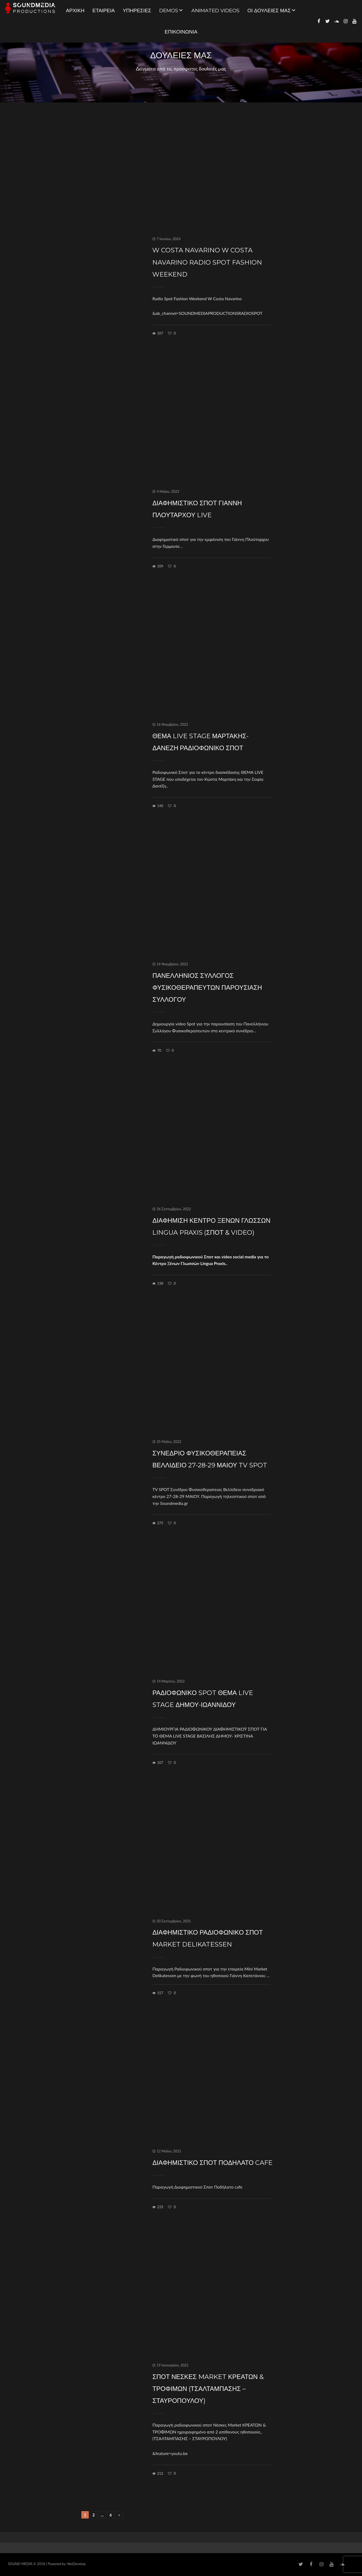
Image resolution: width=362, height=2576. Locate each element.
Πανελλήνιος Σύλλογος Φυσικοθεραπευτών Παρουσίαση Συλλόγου (207, 987)
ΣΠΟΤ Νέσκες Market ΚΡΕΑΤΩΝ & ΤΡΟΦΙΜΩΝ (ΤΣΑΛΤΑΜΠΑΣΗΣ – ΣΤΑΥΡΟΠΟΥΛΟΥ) (207, 2388)
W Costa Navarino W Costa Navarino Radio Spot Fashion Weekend (207, 262)
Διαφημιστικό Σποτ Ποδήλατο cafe (212, 2162)
